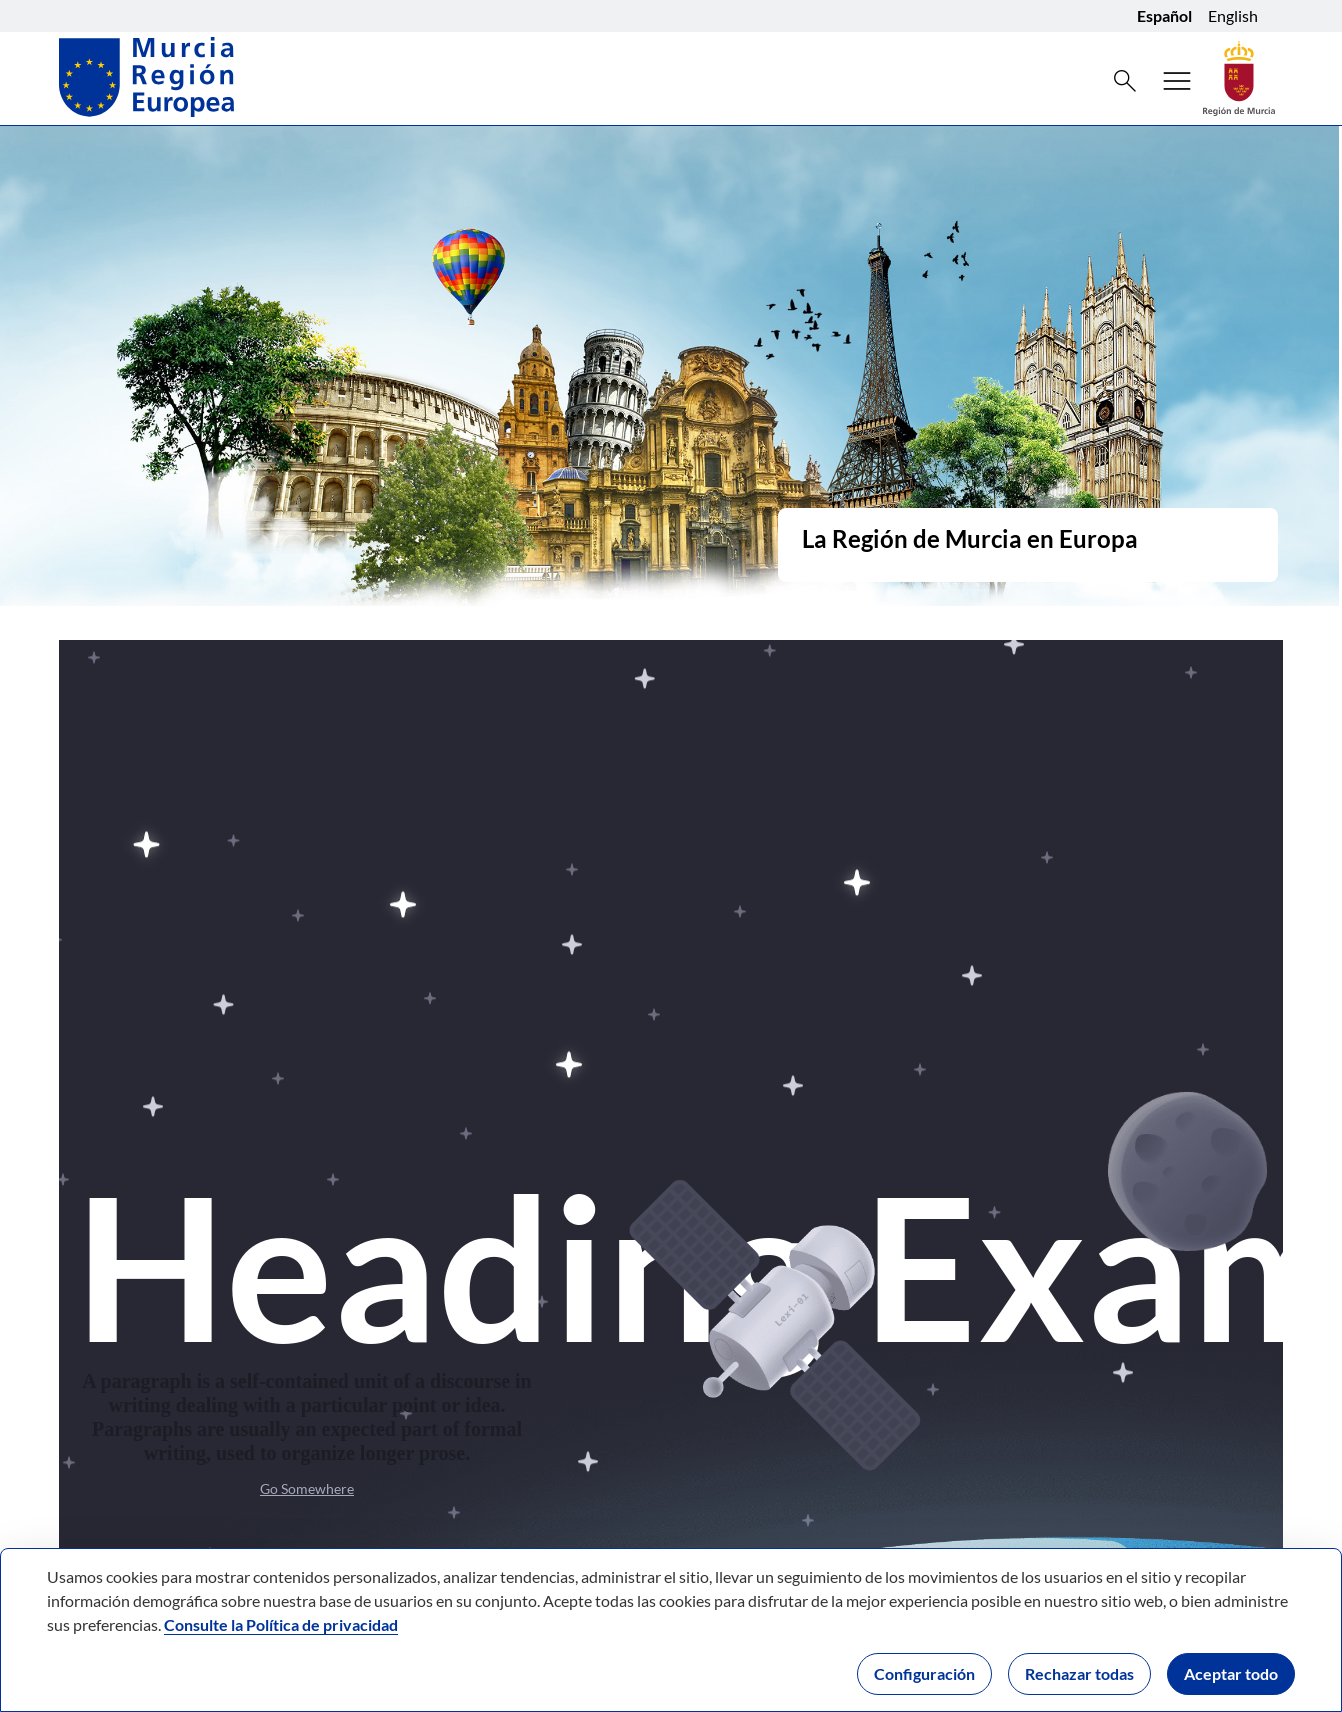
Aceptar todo (1231, 1673)
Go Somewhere (307, 1488)
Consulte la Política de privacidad (281, 1624)
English (1233, 15)
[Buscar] (1125, 81)
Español (1164, 15)
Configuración (924, 1673)
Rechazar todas (1079, 1673)
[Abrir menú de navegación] (1177, 81)
